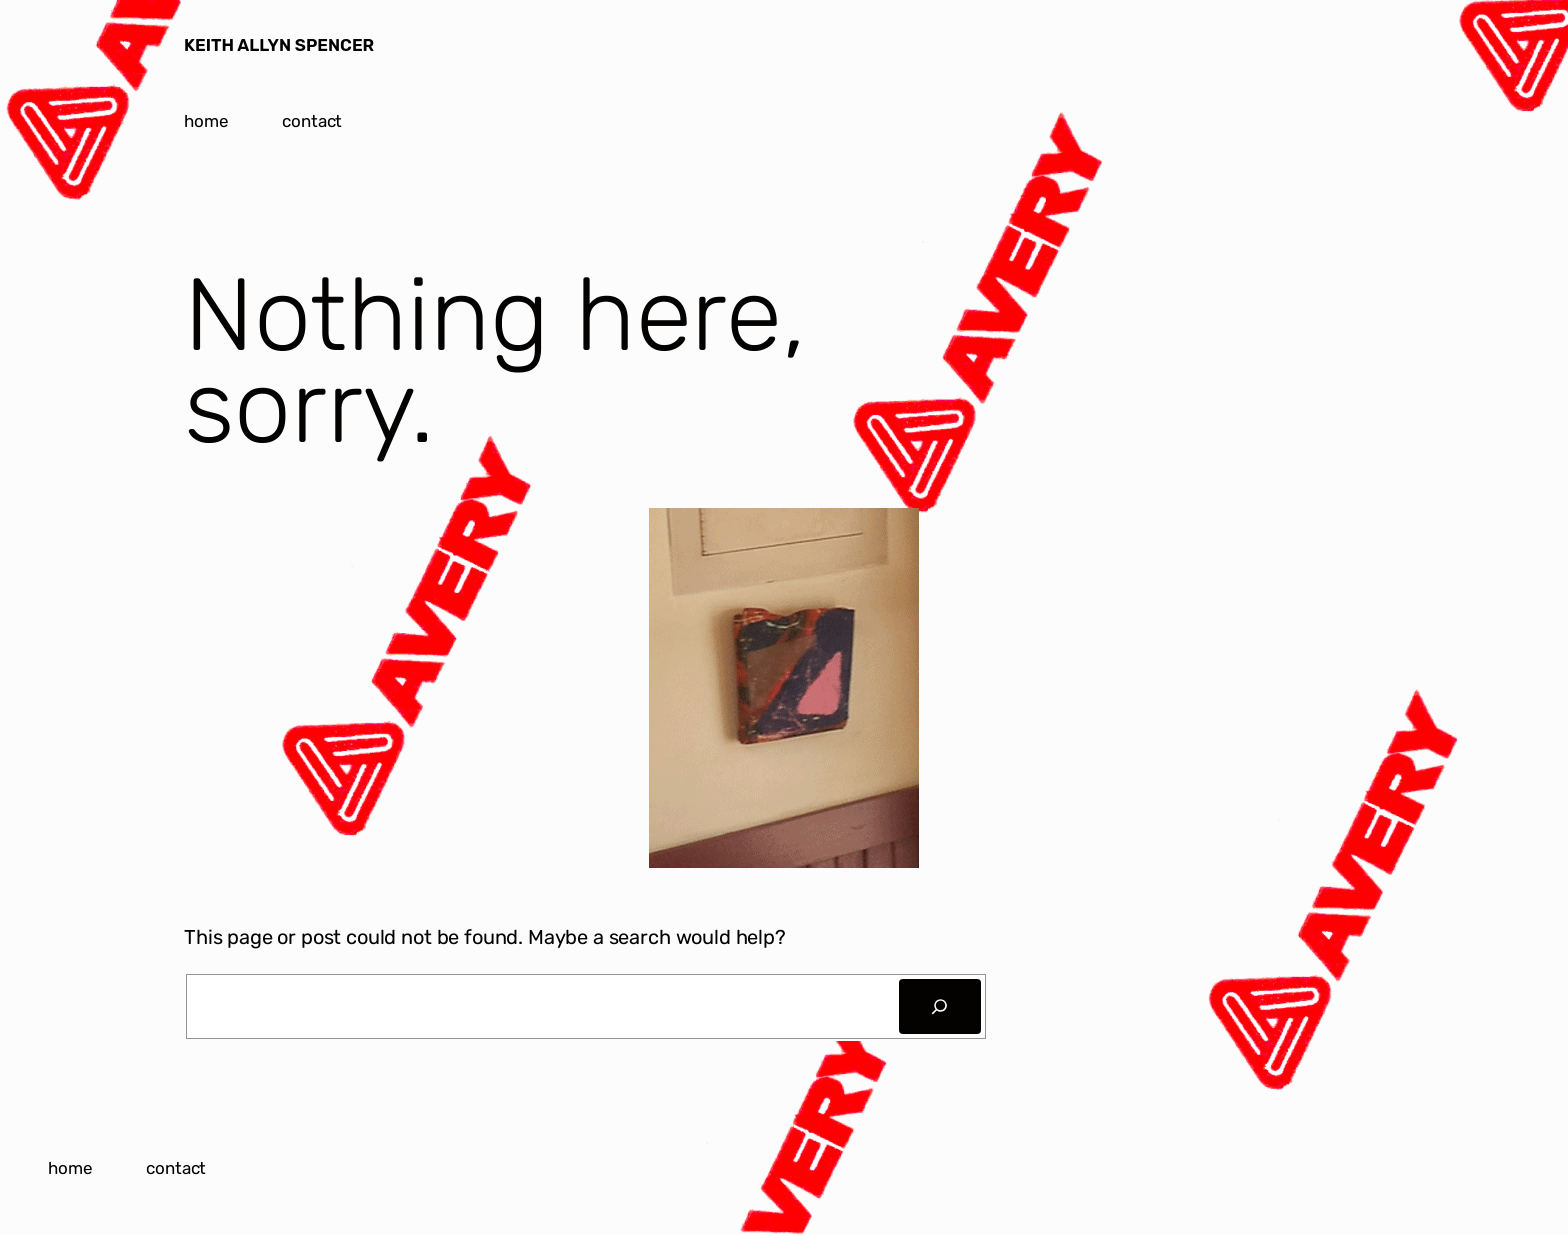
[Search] (940, 1007)
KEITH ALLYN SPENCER (279, 45)
